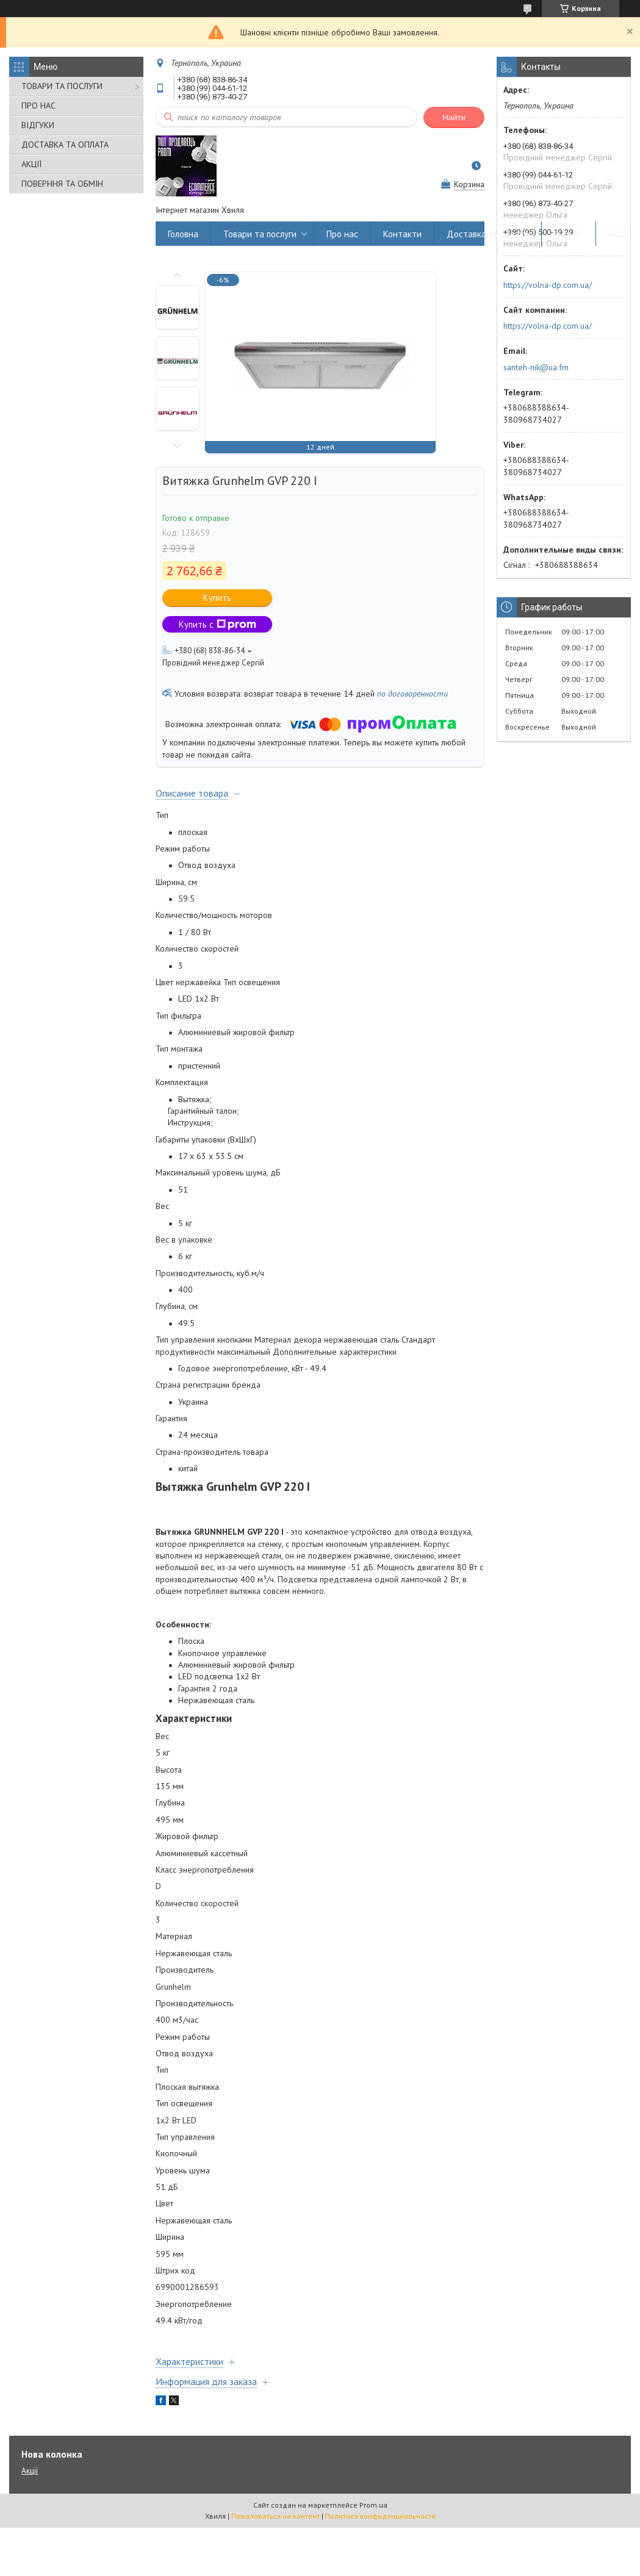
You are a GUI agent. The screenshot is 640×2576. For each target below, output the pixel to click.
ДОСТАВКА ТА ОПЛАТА (65, 144)
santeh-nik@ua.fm (536, 367)
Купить (217, 597)
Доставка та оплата (488, 234)
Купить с (217, 624)
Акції (618, 234)
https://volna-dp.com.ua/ (547, 284)
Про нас (342, 234)
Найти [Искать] (454, 117)
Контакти (402, 234)
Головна (183, 234)
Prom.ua (373, 2505)
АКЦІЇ (31, 164)
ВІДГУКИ (37, 125)
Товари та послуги (260, 234)
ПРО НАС (38, 105)
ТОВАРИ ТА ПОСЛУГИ (61, 86)
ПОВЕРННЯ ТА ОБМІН (62, 183)
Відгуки (568, 234)
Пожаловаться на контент (275, 2515)
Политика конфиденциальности (380, 2515)
